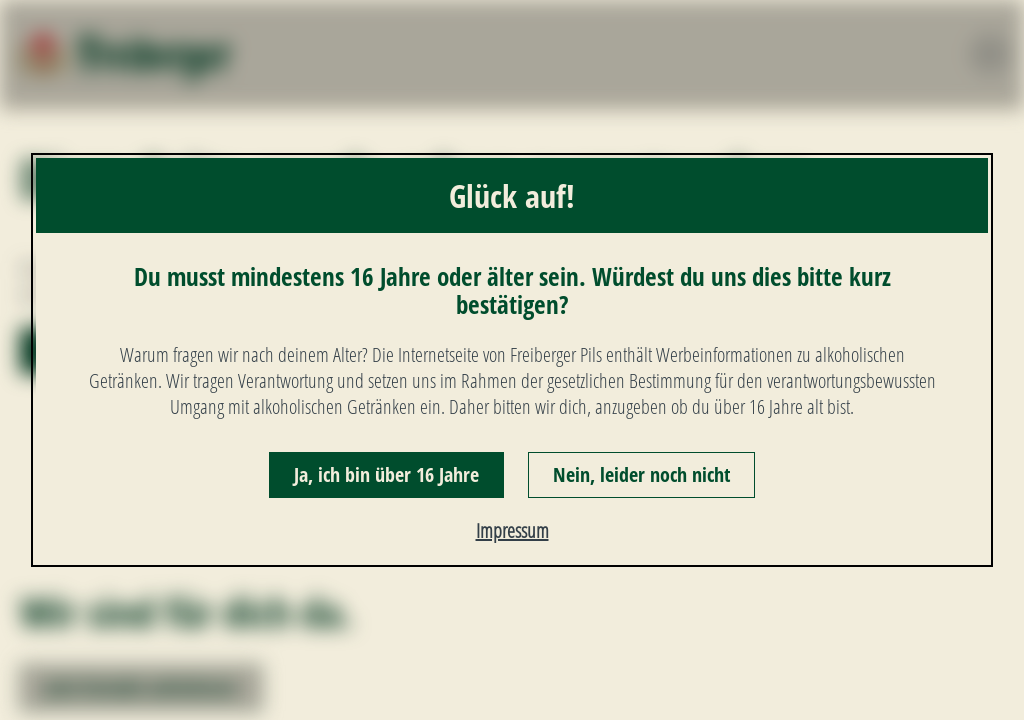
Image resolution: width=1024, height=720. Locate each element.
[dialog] (512, 360)
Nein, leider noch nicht (641, 474)
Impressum (512, 530)
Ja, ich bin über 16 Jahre (386, 474)
